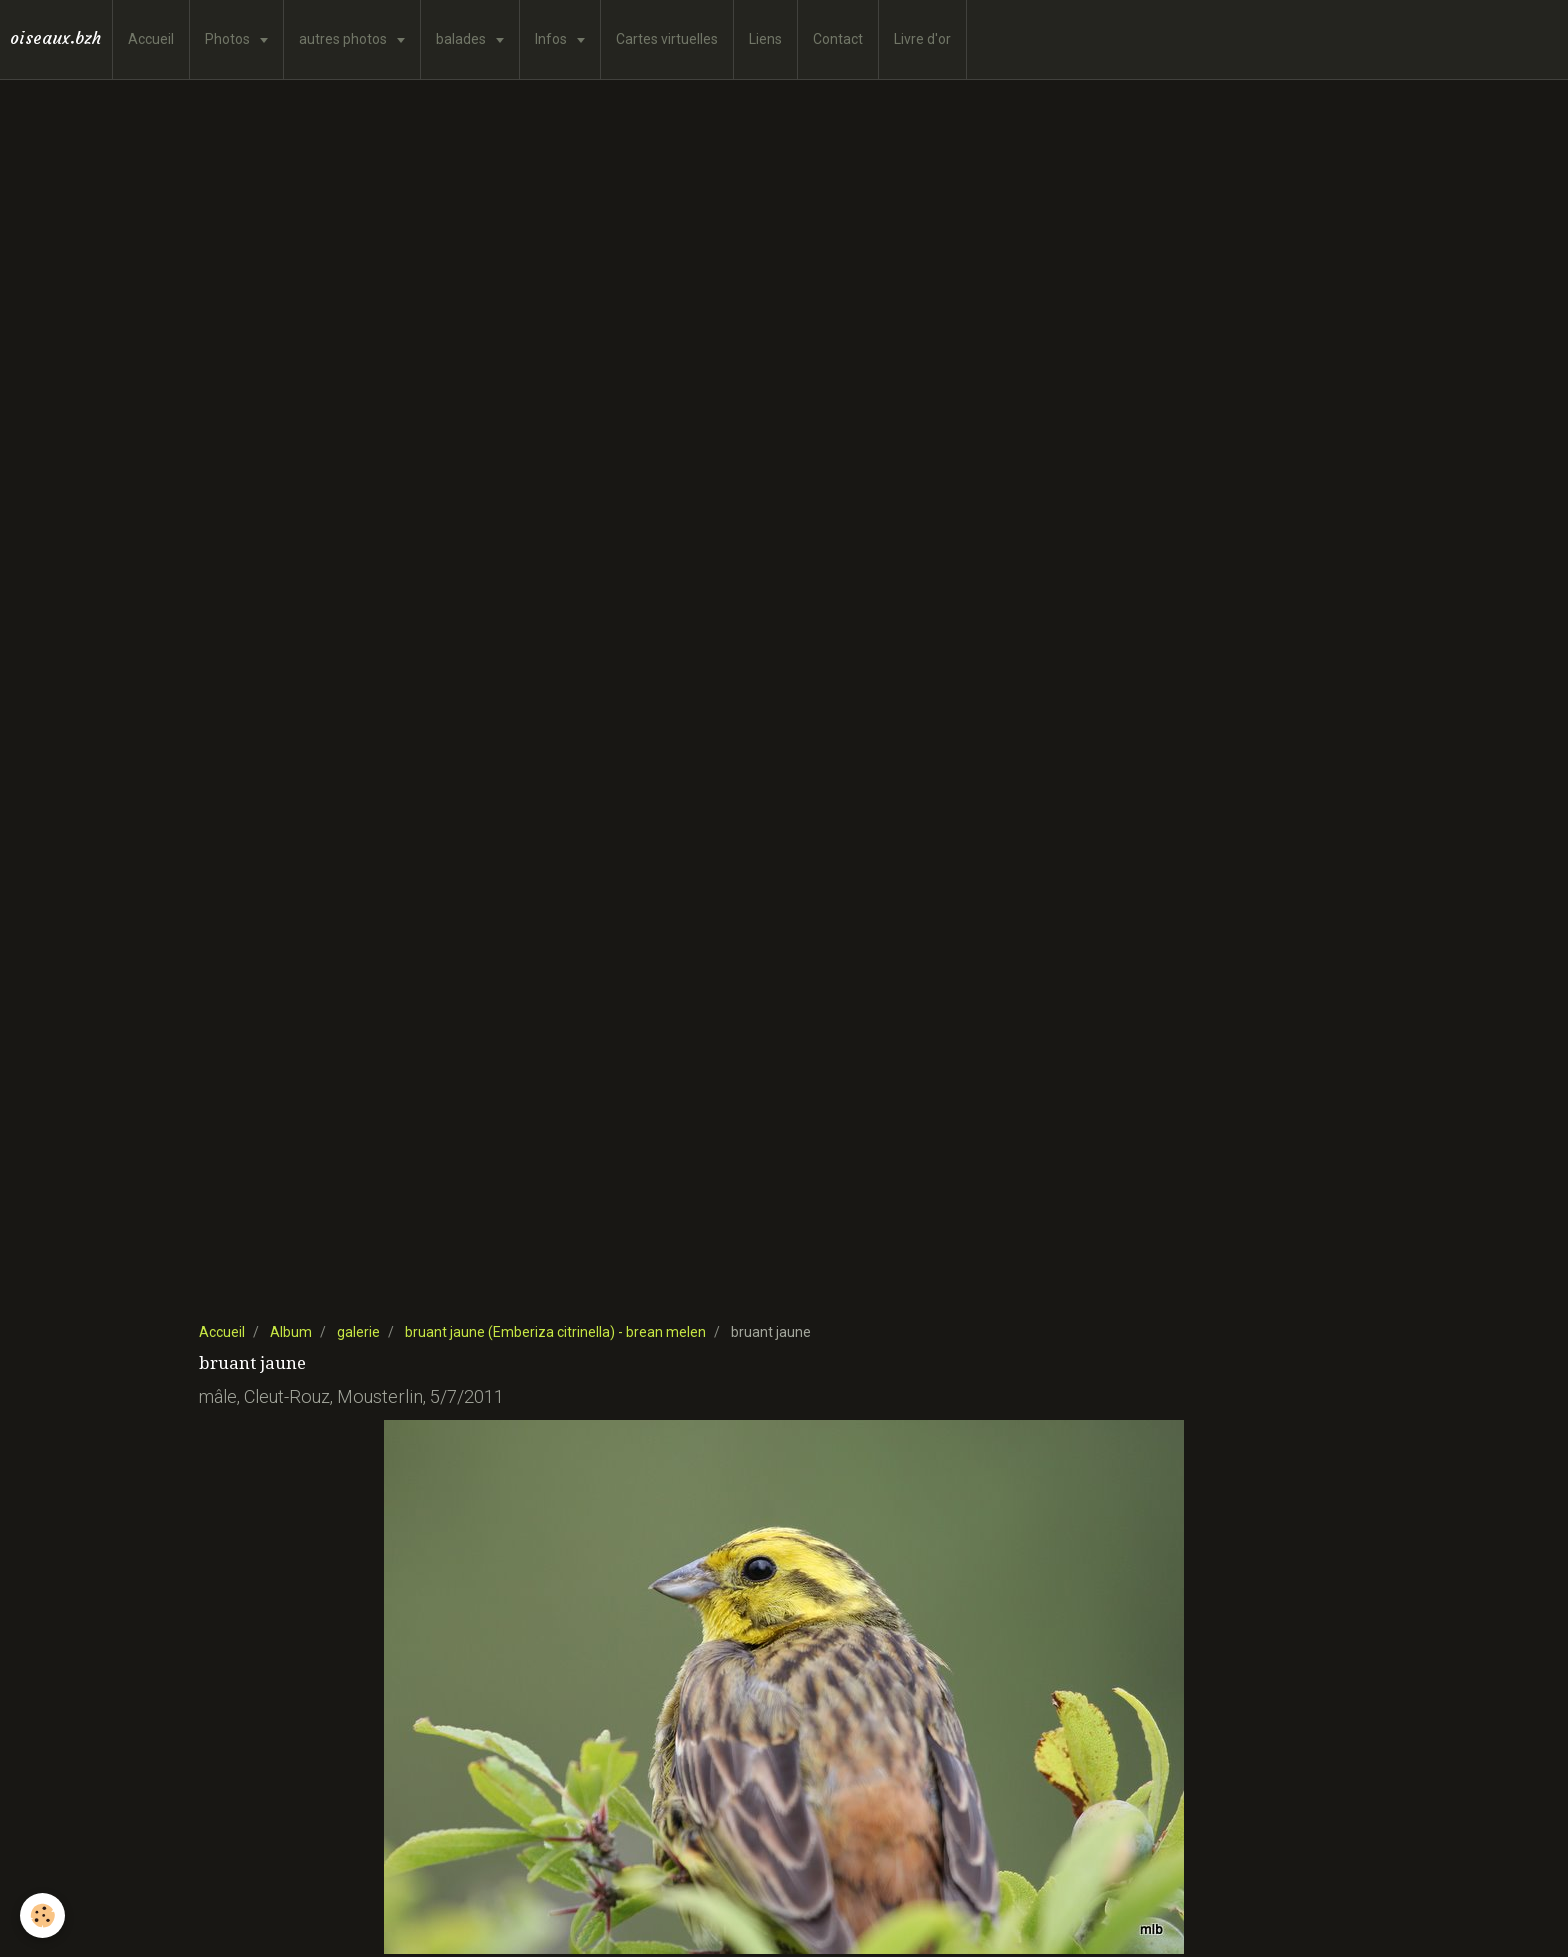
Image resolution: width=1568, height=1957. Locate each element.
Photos (229, 39)
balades (462, 39)
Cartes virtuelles (667, 39)
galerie (358, 1332)
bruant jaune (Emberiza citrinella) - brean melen (555, 1332)
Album (291, 1332)
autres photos (344, 39)
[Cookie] (42, 1915)
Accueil (151, 39)
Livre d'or (922, 39)
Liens (765, 39)
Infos (552, 39)
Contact (838, 39)
